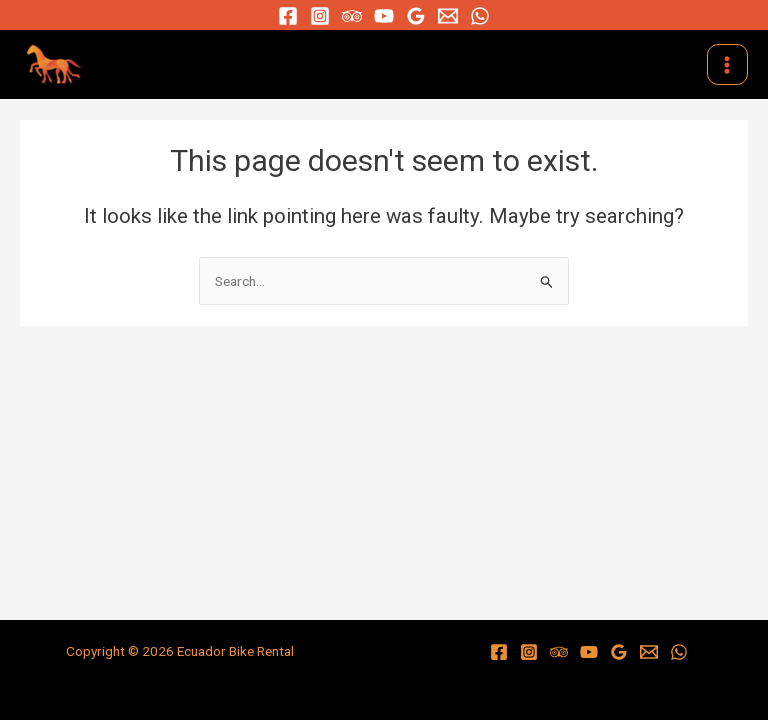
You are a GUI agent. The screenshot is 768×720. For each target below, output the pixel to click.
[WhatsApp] (480, 16)
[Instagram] (320, 16)
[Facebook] (288, 16)
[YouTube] (384, 16)
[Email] (448, 16)
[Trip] (352, 16)
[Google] (416, 16)
